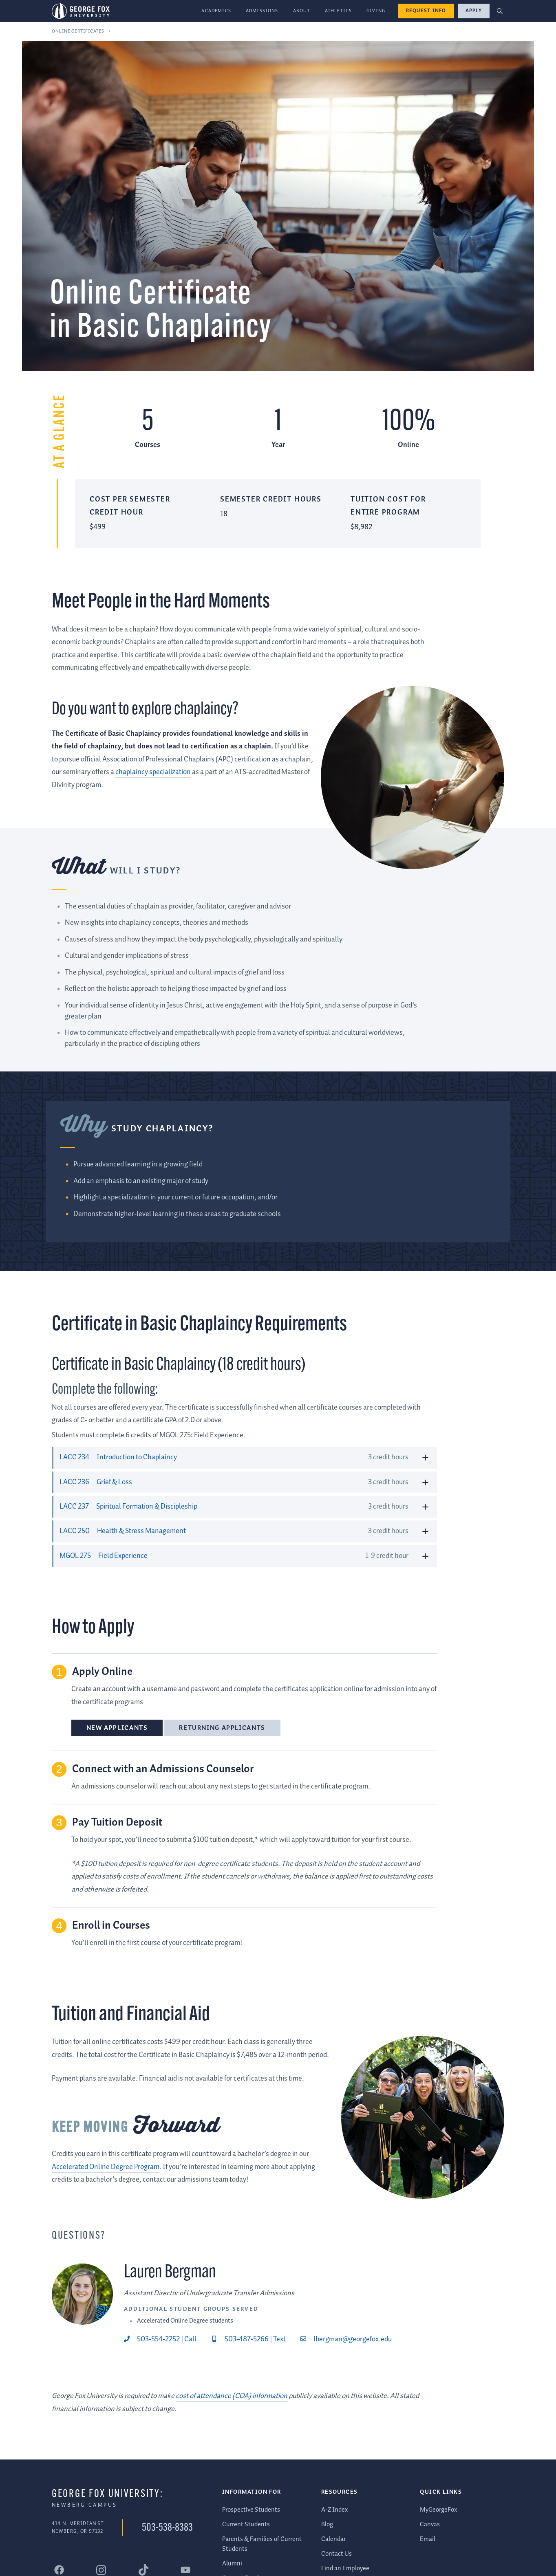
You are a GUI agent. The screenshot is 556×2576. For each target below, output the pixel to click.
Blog (327, 2524)
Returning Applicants (222, 1728)
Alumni (232, 2564)
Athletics (338, 11)
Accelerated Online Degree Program (105, 2167)
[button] (500, 11)
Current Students (246, 2524)
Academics (216, 11)
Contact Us (336, 2554)
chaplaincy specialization (153, 772)
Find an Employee (345, 2568)
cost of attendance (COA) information (231, 2396)
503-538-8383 (167, 2528)
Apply (474, 11)
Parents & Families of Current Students (262, 2544)
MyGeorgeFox (438, 2510)
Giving (375, 11)
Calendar (333, 2539)
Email (427, 2539)
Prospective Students (251, 2510)
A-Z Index (334, 2510)
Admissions (262, 11)
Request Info (426, 11)
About (301, 11)
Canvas (430, 2524)
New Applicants (117, 1728)
